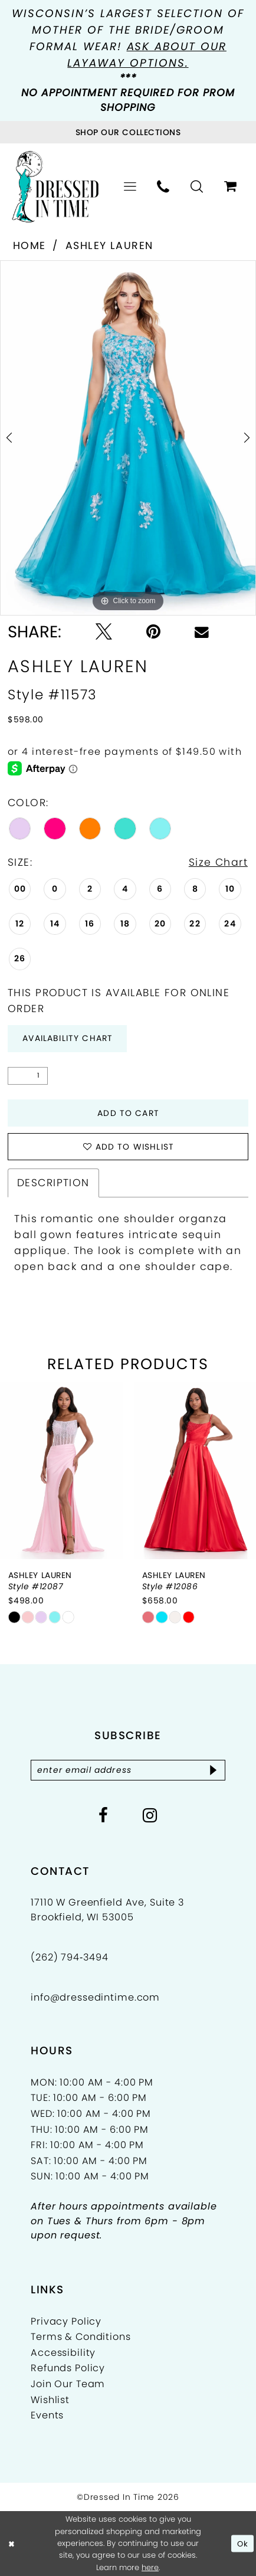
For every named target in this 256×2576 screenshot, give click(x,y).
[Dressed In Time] (55, 187)
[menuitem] (130, 187)
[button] (130, 187)
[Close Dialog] (11, 2543)
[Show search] (197, 187)
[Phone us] (163, 187)
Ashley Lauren (109, 245)
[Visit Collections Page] (128, 132)
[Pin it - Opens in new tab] (153, 632)
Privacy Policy (66, 2321)
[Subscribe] (213, 1770)
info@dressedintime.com (95, 1997)
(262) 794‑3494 (70, 1957)
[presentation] (61, 1470)
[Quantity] (28, 1076)
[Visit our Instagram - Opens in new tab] (150, 1816)
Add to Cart (128, 1113)
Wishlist (50, 2400)
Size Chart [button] (218, 862)
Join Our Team (68, 2384)
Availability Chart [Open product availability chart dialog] (67, 1038)
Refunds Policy (68, 2368)
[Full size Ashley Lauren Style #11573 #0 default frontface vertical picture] (128, 438)
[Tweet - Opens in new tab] (104, 632)
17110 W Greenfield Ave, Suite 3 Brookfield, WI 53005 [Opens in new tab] (107, 1909)
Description (53, 1183)
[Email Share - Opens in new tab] (202, 632)
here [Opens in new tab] (150, 2566)
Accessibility (63, 2352)
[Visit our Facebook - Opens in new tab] (104, 1816)
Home (29, 245)
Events (47, 2415)
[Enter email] (128, 1770)
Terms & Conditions (81, 2336)
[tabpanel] (128, 438)
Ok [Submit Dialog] (242, 2543)
